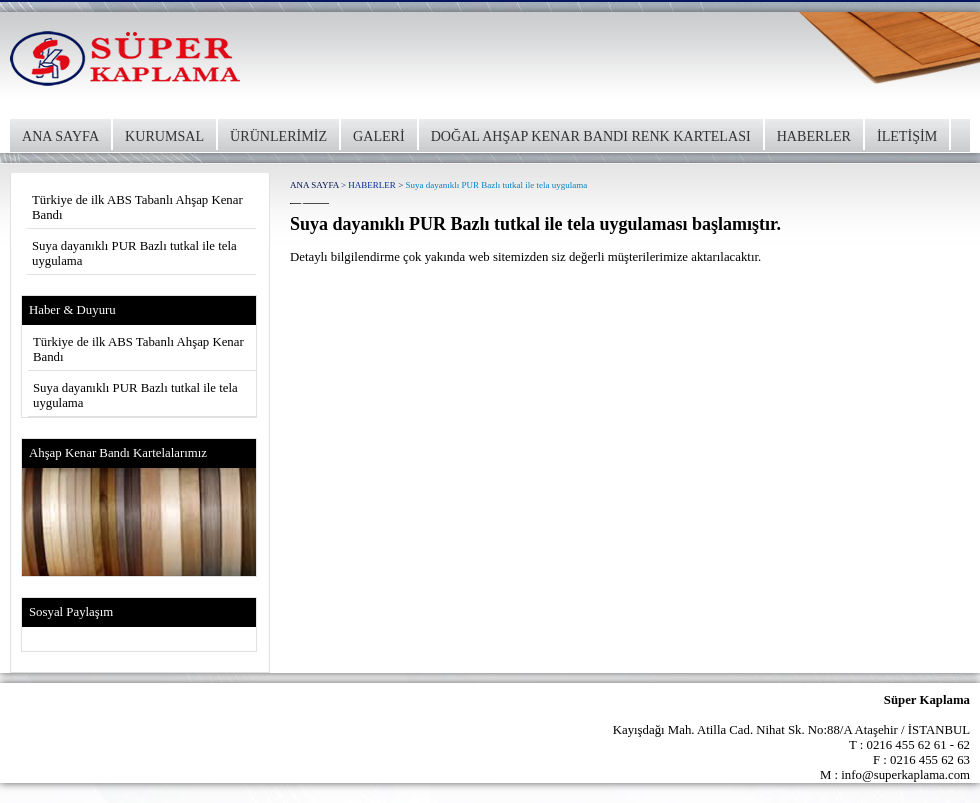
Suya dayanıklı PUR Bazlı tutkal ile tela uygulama (134, 253)
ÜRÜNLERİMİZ (278, 136)
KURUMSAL (164, 136)
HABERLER (814, 136)
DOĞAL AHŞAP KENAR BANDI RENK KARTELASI (591, 136)
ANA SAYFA (60, 136)
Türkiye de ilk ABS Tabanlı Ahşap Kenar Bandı (137, 207)
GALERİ (379, 136)
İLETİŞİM (907, 136)
